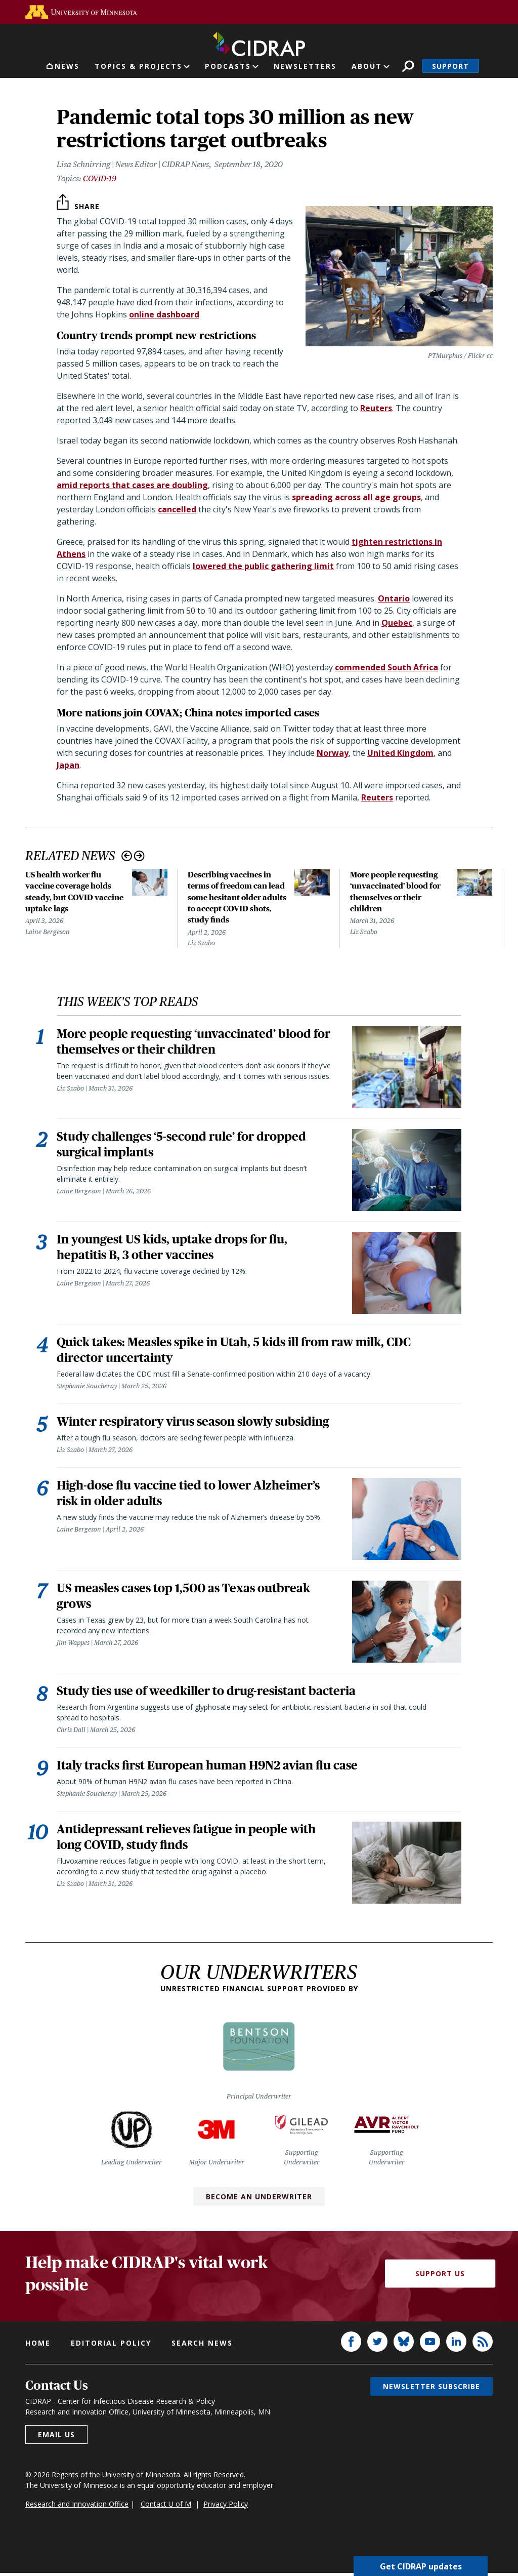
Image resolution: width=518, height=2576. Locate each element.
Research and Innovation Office (76, 2507)
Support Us (440, 2276)
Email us (56, 2437)
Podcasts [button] (228, 66)
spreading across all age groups (356, 497)
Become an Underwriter (259, 2199)
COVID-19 (99, 178)
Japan (68, 765)
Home (38, 2346)
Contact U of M (166, 2507)
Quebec (396, 622)
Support (450, 66)
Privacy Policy (225, 2507)
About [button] (367, 66)
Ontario (394, 598)
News (67, 66)
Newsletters (305, 66)
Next (139, 856)
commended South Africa (386, 667)
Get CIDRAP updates (421, 2565)
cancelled (177, 509)
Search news (202, 2346)
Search (408, 66)
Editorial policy (111, 2346)
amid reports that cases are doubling (132, 485)
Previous (126, 856)
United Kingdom (400, 752)
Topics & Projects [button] (138, 66)
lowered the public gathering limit (263, 566)
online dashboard (164, 314)
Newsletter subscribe (431, 2389)
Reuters (376, 408)
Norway (333, 752)
